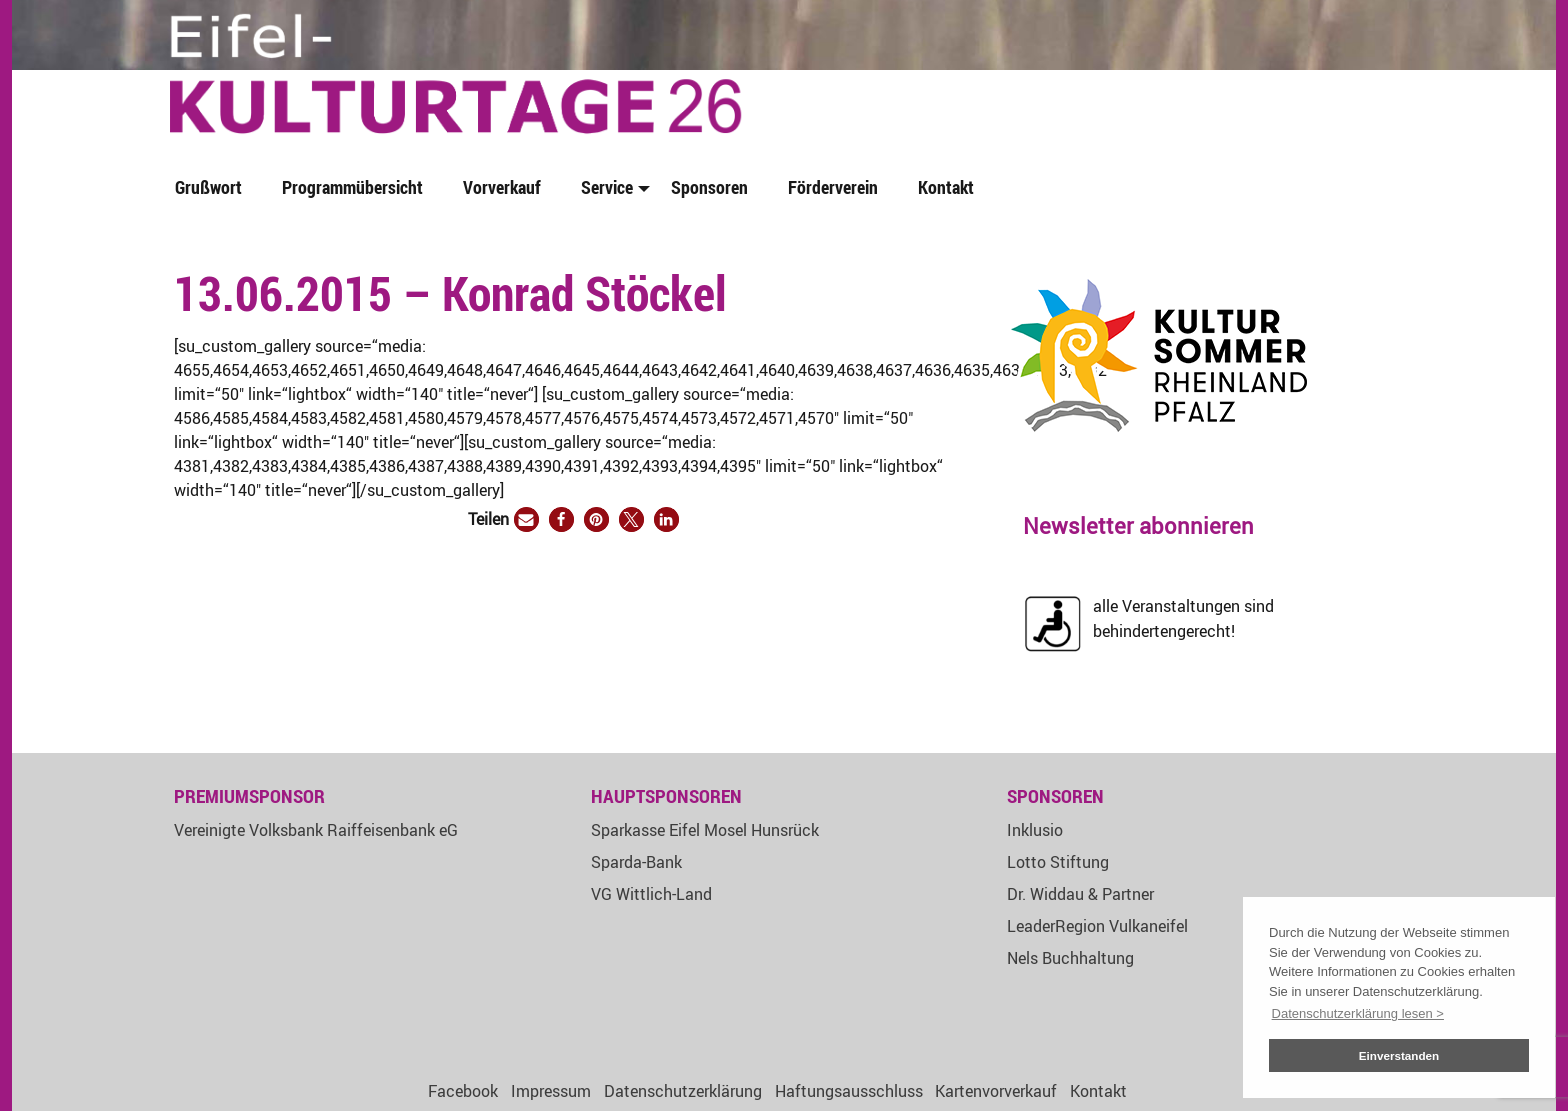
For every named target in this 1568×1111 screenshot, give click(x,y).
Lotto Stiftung (1058, 862)
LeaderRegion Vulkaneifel (1097, 926)
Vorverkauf (502, 187)
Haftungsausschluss (849, 1091)
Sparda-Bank (636, 862)
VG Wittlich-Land (651, 894)
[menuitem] (212, 188)
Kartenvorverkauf (996, 1091)
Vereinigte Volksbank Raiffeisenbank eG (316, 830)
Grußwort (208, 187)
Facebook (463, 1091)
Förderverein (833, 187)
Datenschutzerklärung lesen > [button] (1358, 1013)
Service (607, 187)
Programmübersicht (352, 187)
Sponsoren (709, 187)
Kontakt (946, 187)
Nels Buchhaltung (1070, 958)
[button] (526, 519)
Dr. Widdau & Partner (1080, 894)
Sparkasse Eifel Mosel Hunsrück (705, 830)
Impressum (551, 1091)
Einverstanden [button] (1399, 1055)
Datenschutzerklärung (683, 1091)
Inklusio (1035, 830)
